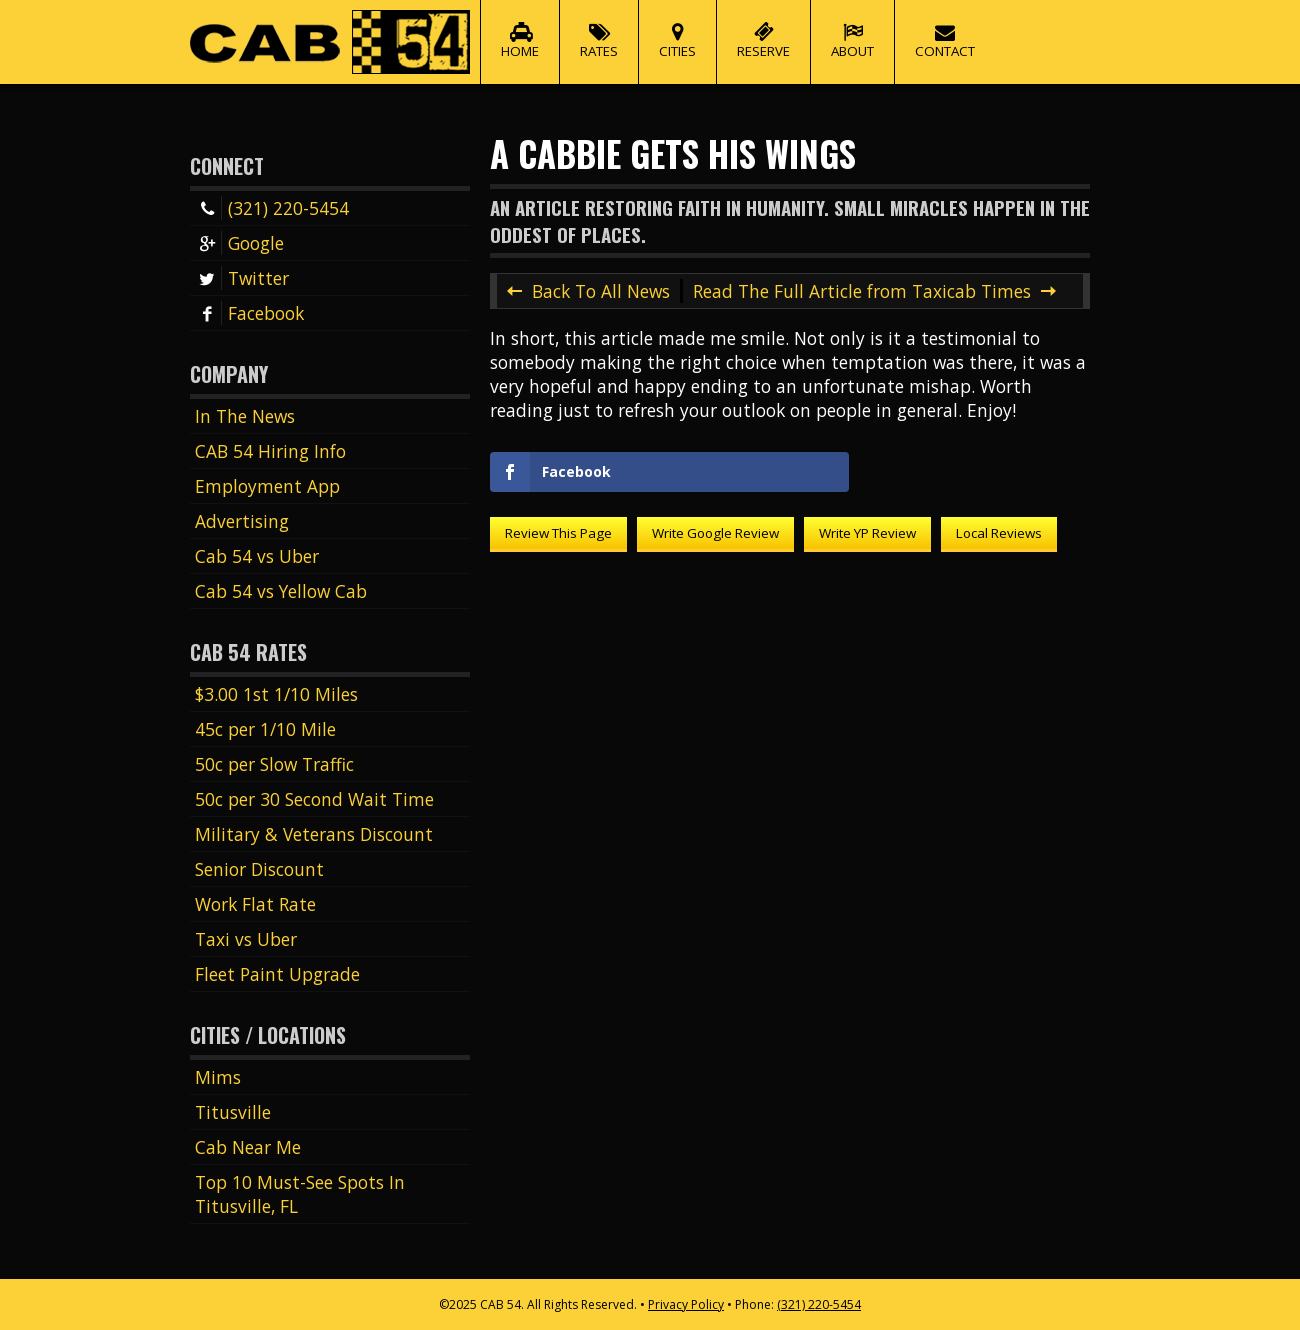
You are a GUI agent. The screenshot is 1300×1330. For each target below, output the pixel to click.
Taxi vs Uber (246, 939)
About (852, 30)
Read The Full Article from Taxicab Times (862, 291)
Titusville (233, 1112)
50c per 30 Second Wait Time (314, 799)
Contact (945, 30)
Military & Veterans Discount (314, 834)
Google (239, 243)
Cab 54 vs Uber (257, 556)
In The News (245, 416)
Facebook (249, 313)
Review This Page (558, 533)
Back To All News (601, 291)
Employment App (267, 486)
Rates (599, 30)
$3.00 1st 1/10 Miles (276, 694)
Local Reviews (999, 533)
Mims (218, 1077)
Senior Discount (259, 869)
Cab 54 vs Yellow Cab (281, 591)
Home (520, 30)
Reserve (763, 30)
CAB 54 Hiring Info (270, 451)
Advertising (242, 521)
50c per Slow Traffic (274, 764)
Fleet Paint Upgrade (277, 974)
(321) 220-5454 (272, 208)
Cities (677, 30)
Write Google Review (715, 533)
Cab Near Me (248, 1147)
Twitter (242, 278)
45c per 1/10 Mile (265, 729)
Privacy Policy (686, 1304)
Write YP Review (867, 533)
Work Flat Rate (255, 904)
